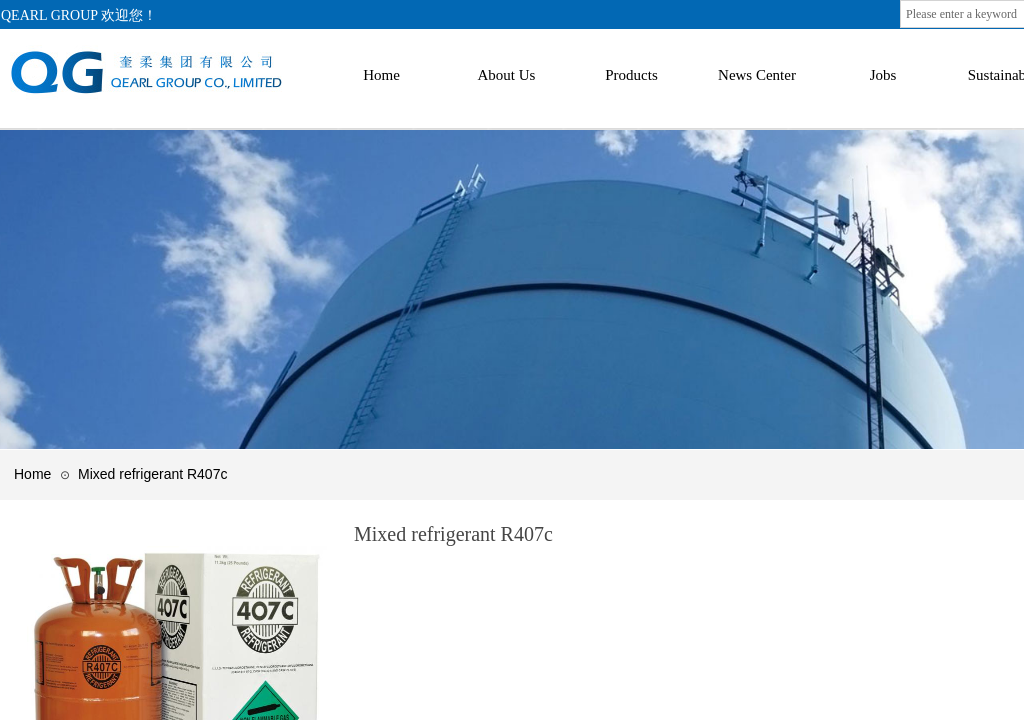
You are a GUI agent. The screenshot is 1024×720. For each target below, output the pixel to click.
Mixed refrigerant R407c (152, 474)
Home (32, 474)
